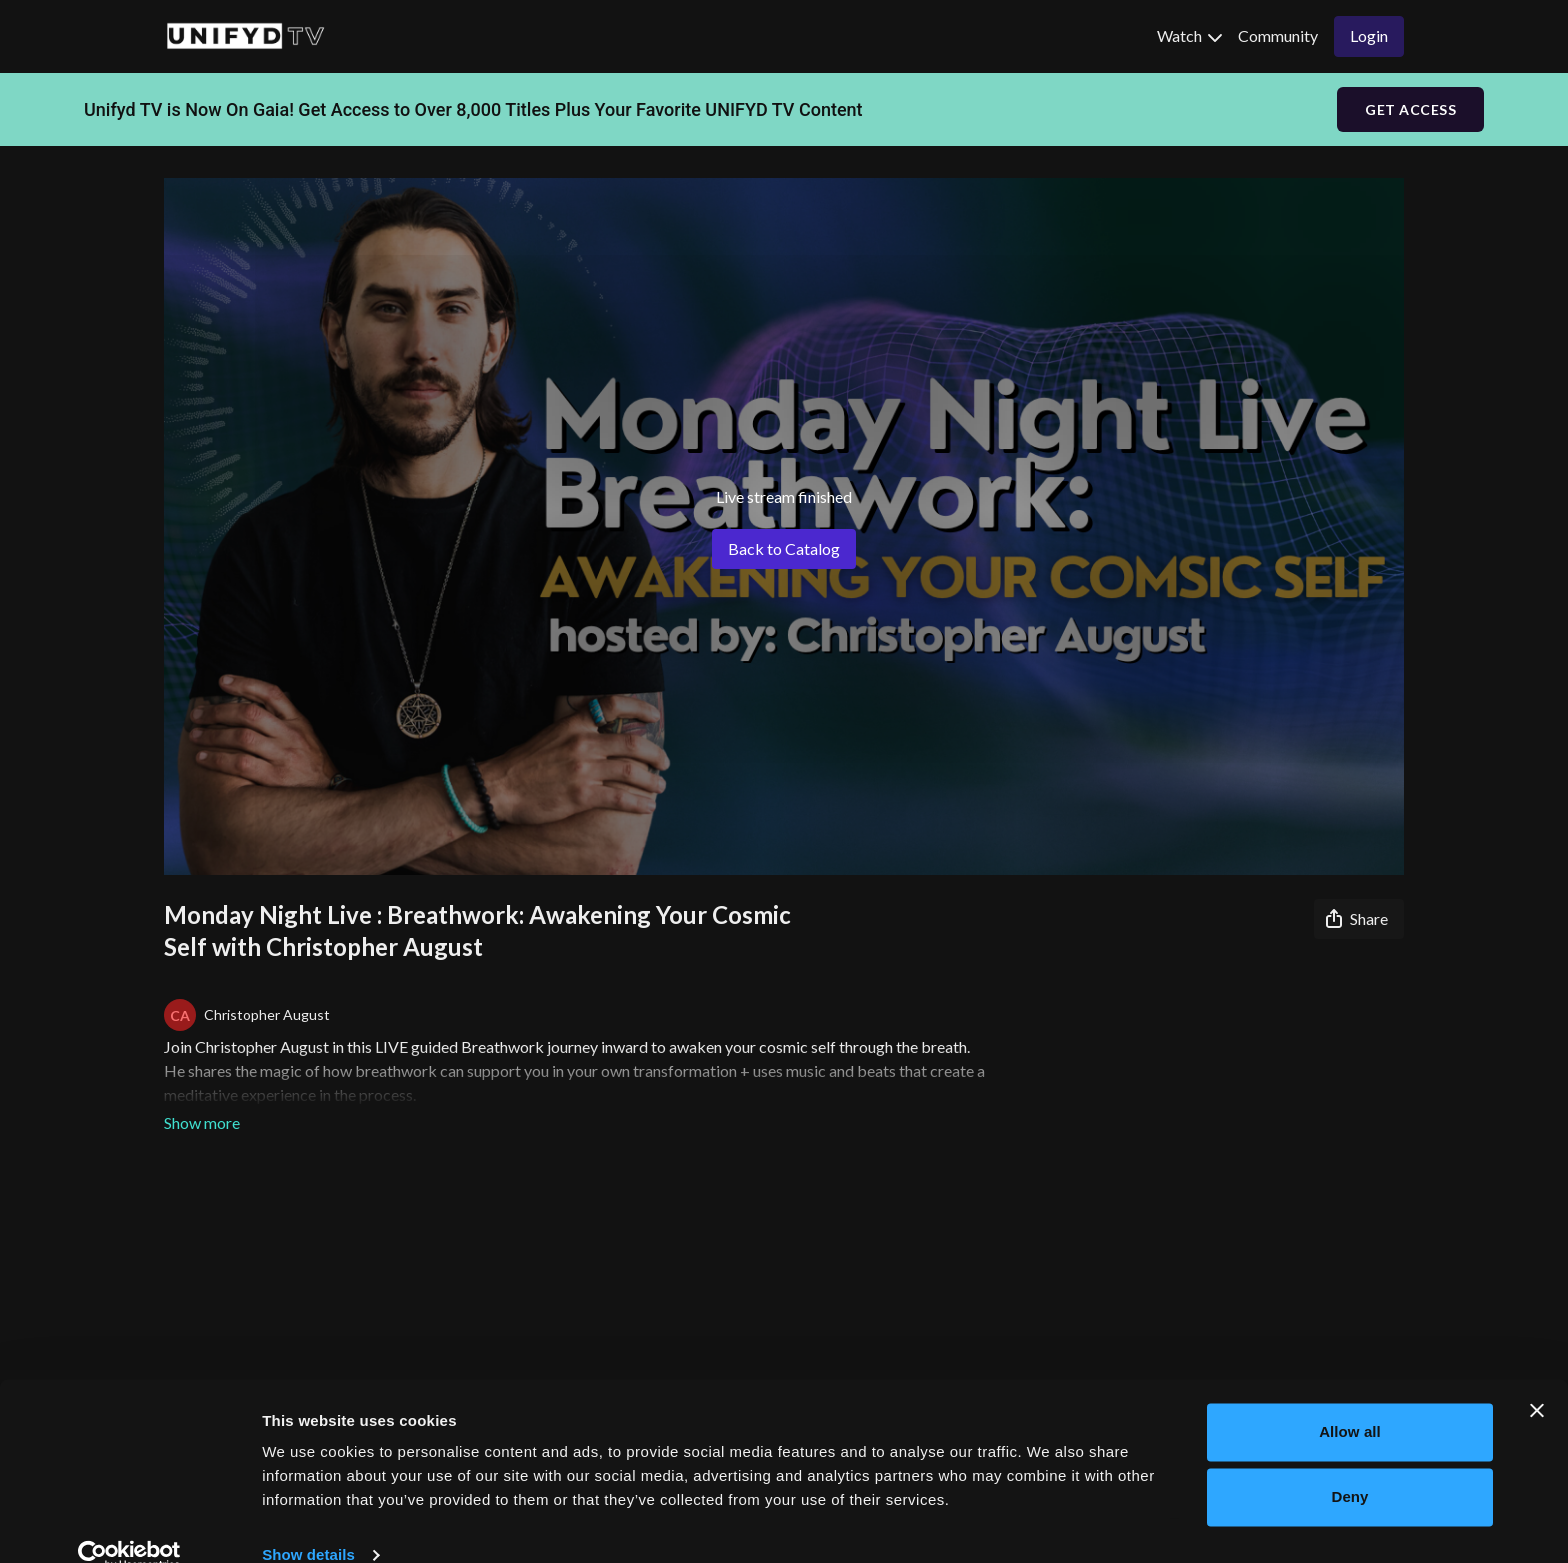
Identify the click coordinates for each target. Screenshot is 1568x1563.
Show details (308, 1523)
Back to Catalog (784, 548)
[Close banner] (1537, 1379)
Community (1278, 35)
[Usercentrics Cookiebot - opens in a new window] (129, 1524)
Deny (1349, 1465)
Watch (1189, 35)
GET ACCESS (1410, 109)
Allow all (1350, 1400)
